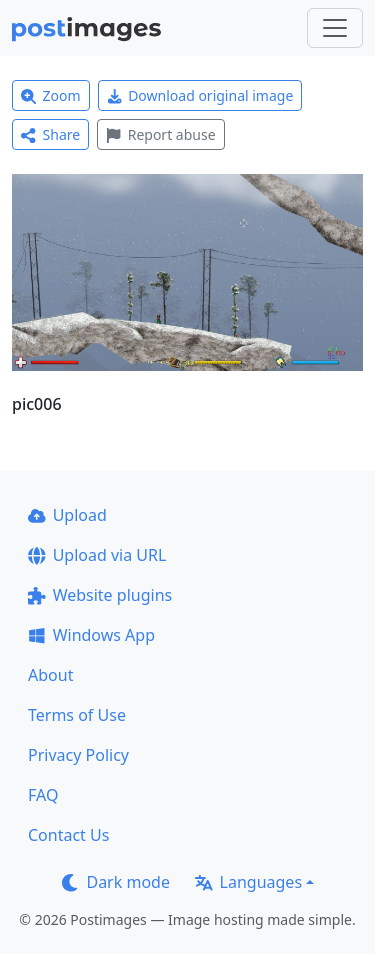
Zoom (51, 95)
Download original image (200, 95)
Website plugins (100, 595)
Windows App (91, 635)
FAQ (43, 795)
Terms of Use (77, 715)
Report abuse (160, 134)
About (50, 675)
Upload (67, 515)
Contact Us (68, 835)
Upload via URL (97, 555)
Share (50, 134)
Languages (248, 882)
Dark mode (116, 882)
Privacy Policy (78, 755)
